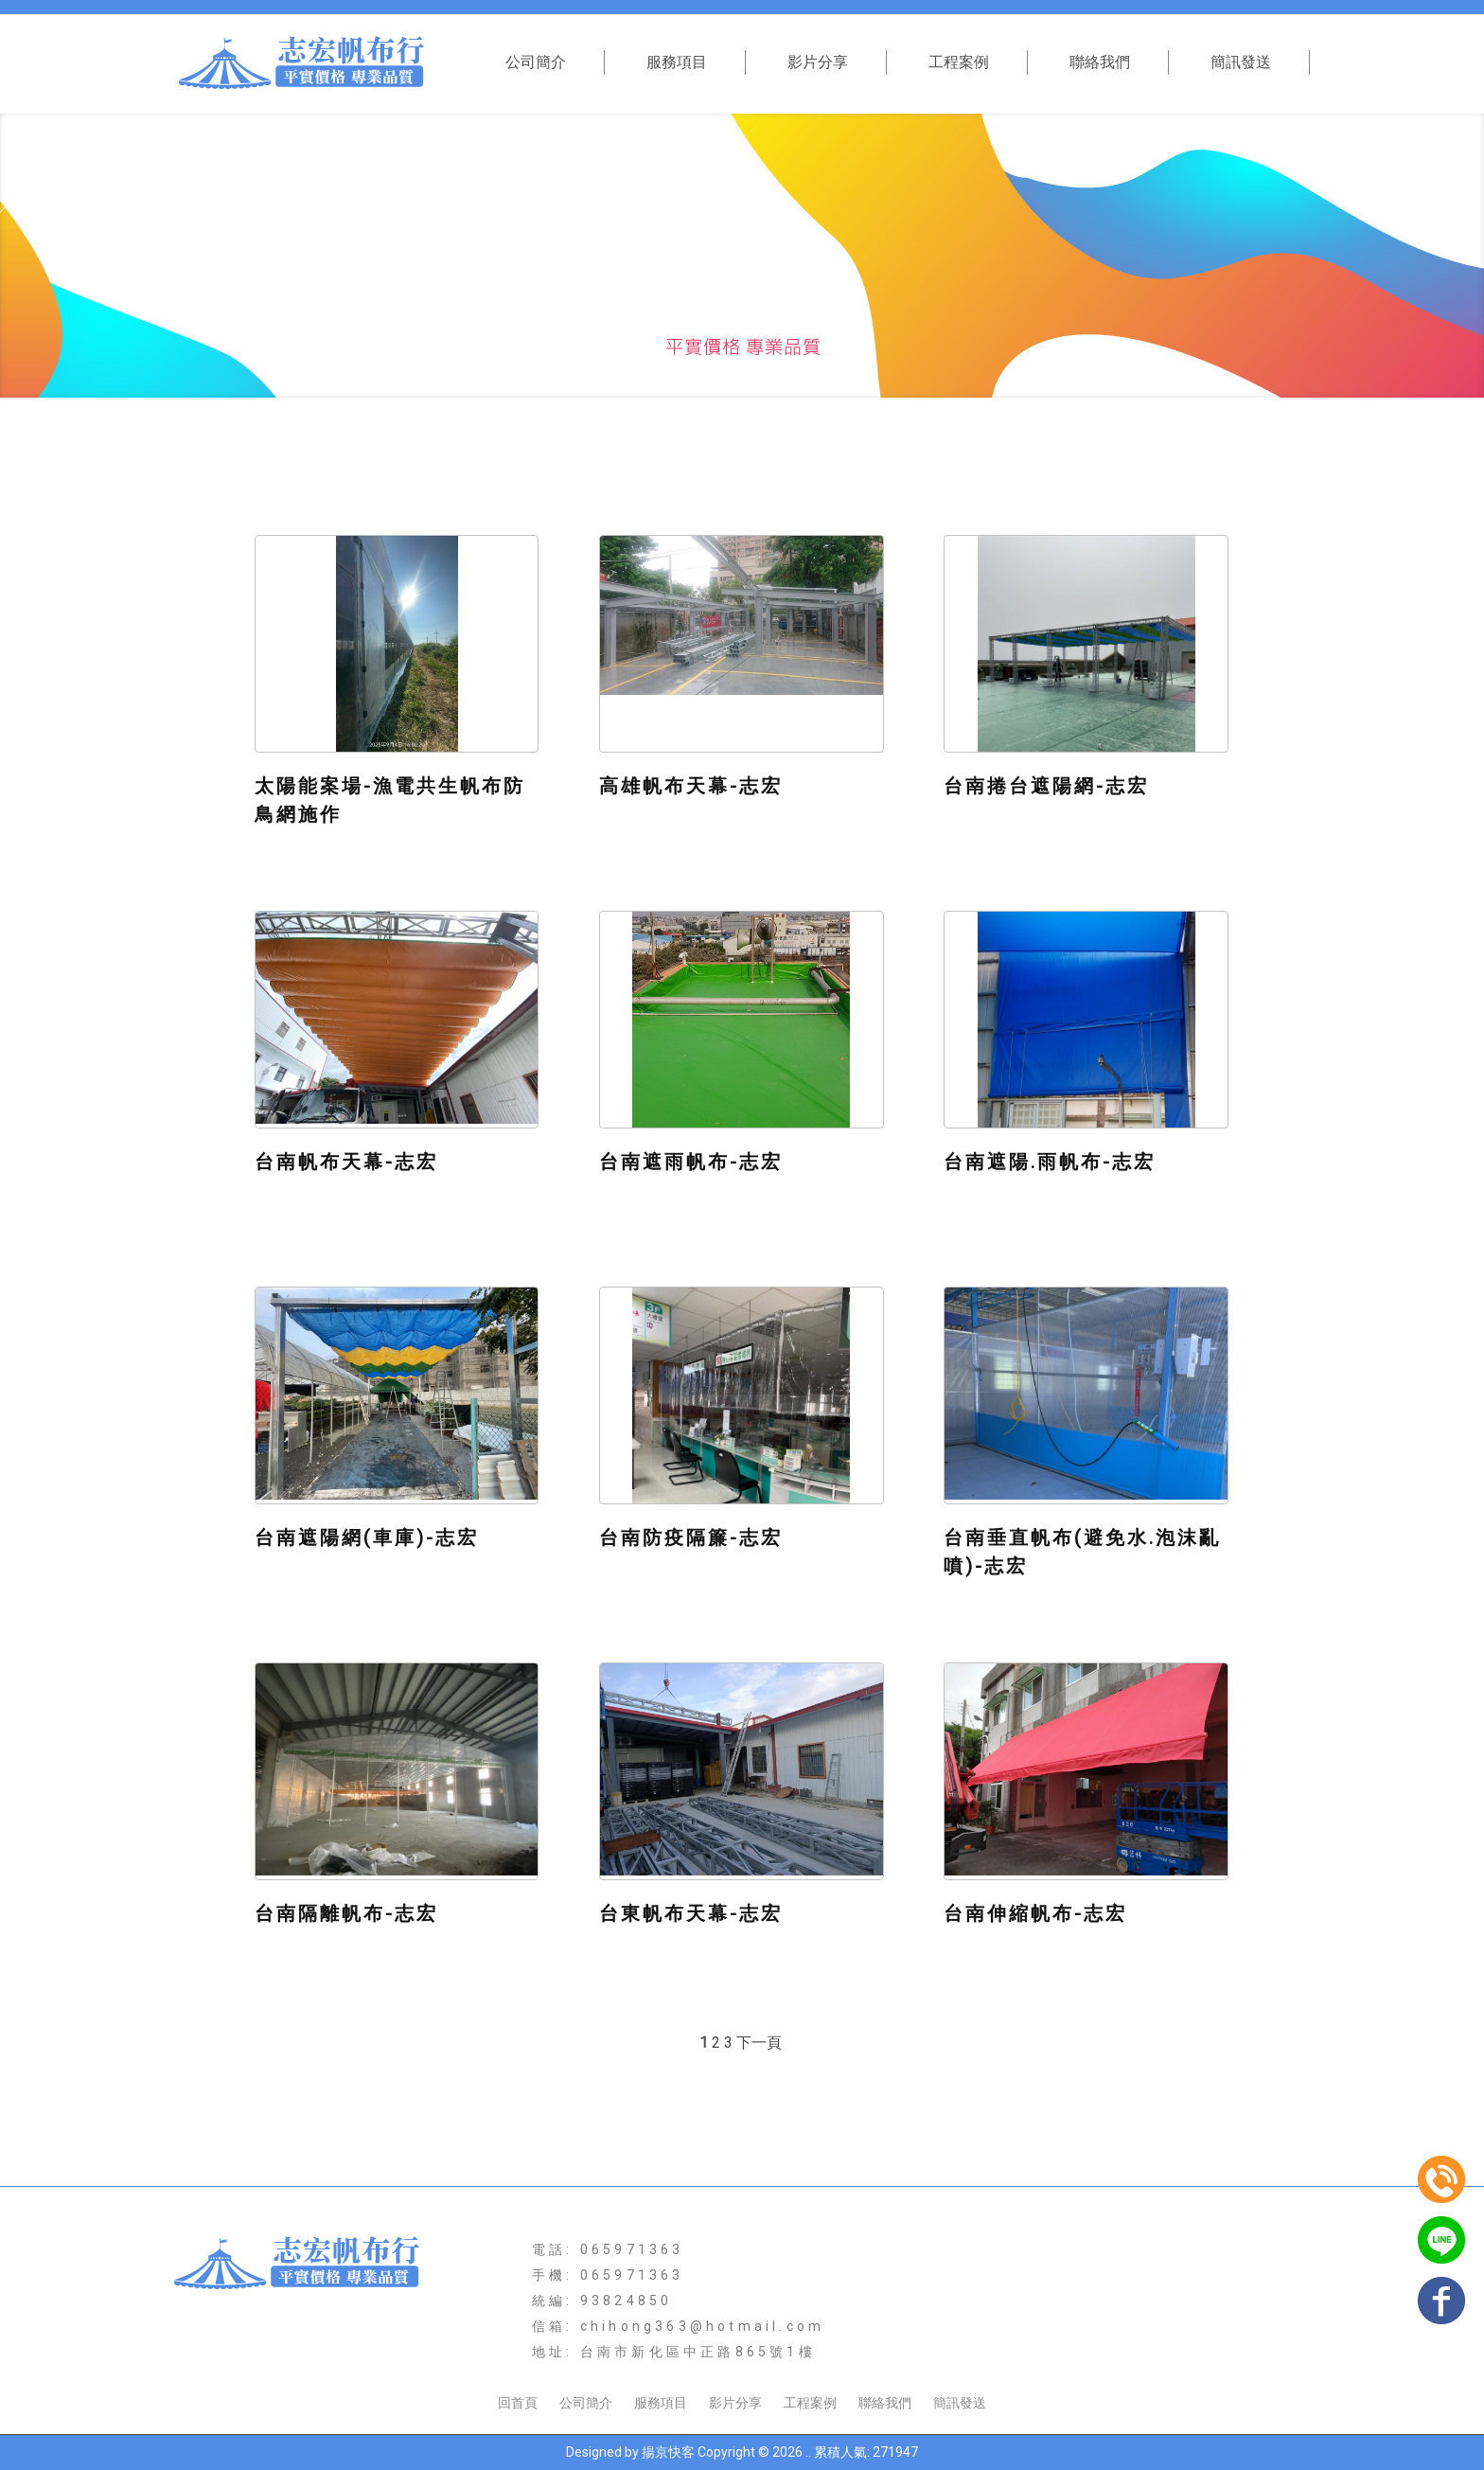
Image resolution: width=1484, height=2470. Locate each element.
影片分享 (817, 62)
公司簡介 (535, 62)
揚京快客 (668, 2452)
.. (808, 2452)
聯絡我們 (1099, 62)
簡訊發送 (1240, 62)
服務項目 (676, 62)
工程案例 (958, 62)
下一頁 (759, 2043)
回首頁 (518, 2402)
